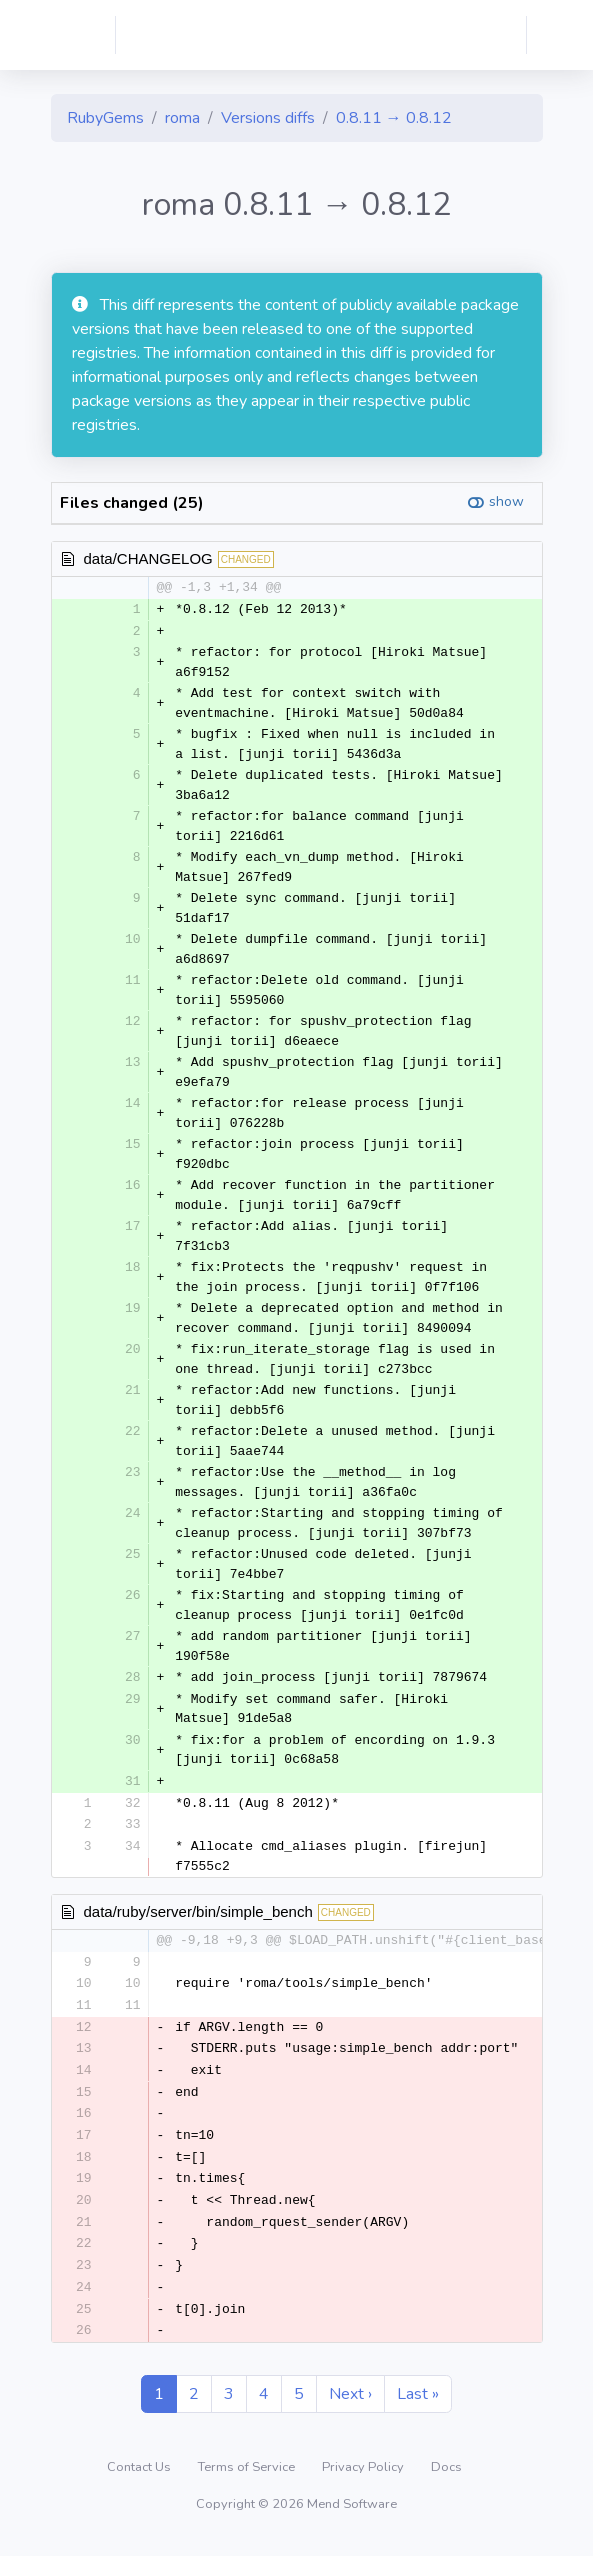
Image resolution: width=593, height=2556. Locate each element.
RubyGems (105, 118)
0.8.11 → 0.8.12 (394, 118)
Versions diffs (268, 118)
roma (182, 118)
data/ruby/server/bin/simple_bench (198, 1914)
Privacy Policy (364, 2481)
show (506, 501)
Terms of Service (248, 2481)
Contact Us (140, 2481)
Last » (418, 2408)
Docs (446, 2481)
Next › (350, 2408)
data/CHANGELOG (148, 558)
